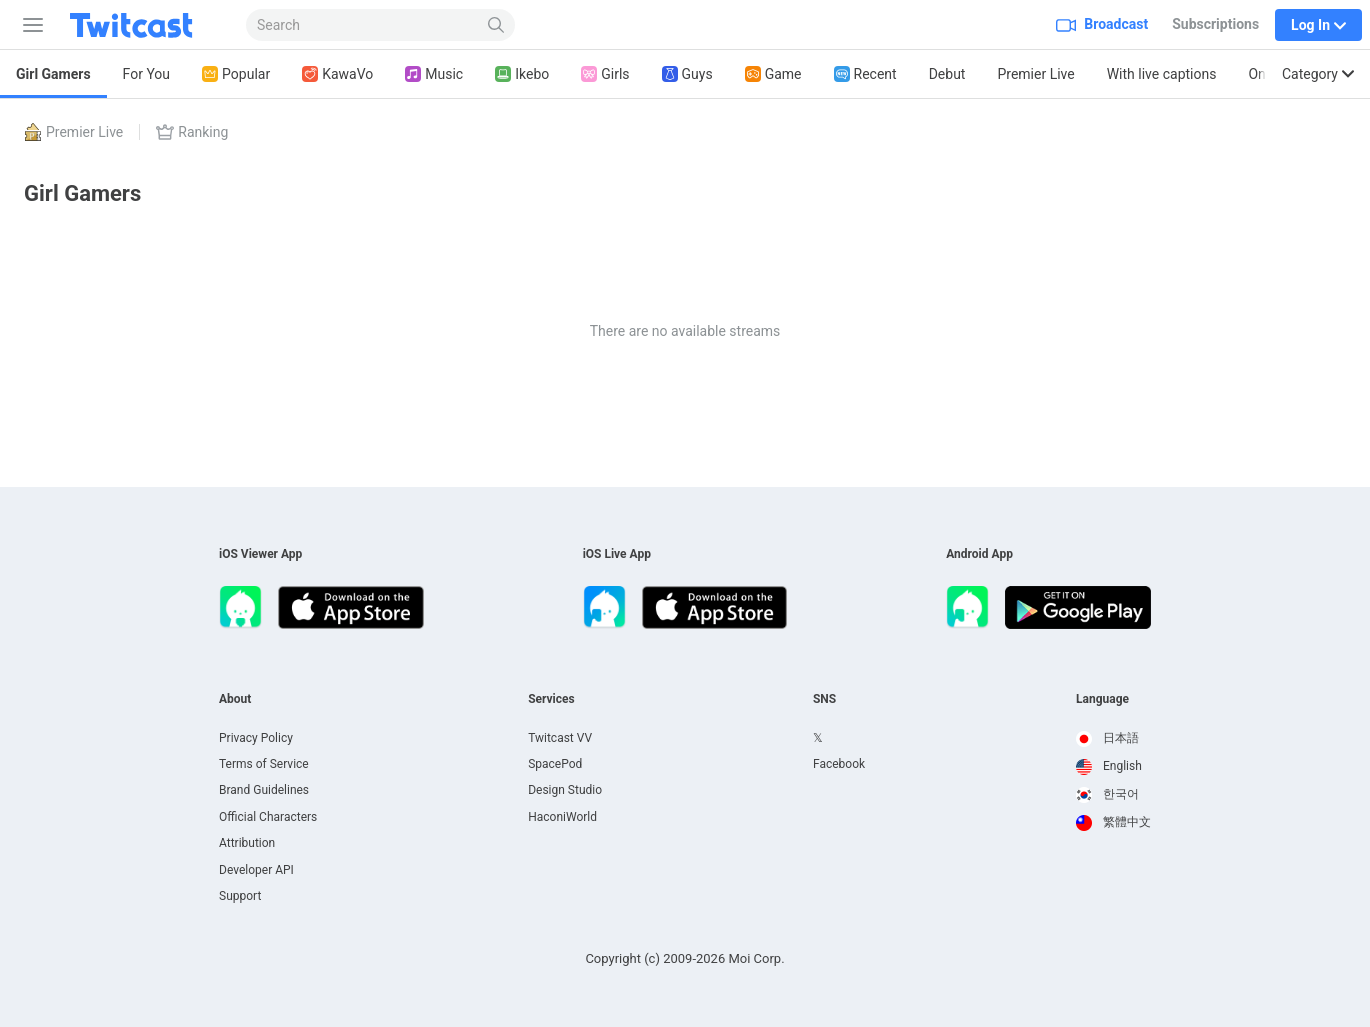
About (235, 699)
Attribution (247, 843)
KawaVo (337, 74)
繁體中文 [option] (1113, 822)
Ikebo (522, 74)
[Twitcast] (147, 25)
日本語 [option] (1107, 738)
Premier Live (1035, 74)
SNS (824, 699)
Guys (687, 74)
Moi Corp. (756, 958)
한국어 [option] (1107, 794)
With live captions (1162, 74)
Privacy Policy (256, 738)
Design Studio (565, 790)
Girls (605, 74)
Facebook (839, 764)
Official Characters (268, 817)
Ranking (192, 132)
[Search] (496, 25)
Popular (236, 74)
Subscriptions (1215, 24)
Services (551, 699)
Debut (947, 74)
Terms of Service (264, 764)
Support (240, 896)
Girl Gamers (53, 74)
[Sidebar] (29, 25)
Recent (865, 74)
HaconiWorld (562, 817)
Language (1102, 699)
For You (146, 74)
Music (434, 74)
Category (1318, 74)
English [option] (1109, 766)
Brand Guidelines (264, 790)
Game (773, 74)
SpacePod (555, 764)
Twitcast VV (560, 738)
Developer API (256, 870)
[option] (1113, 739)
